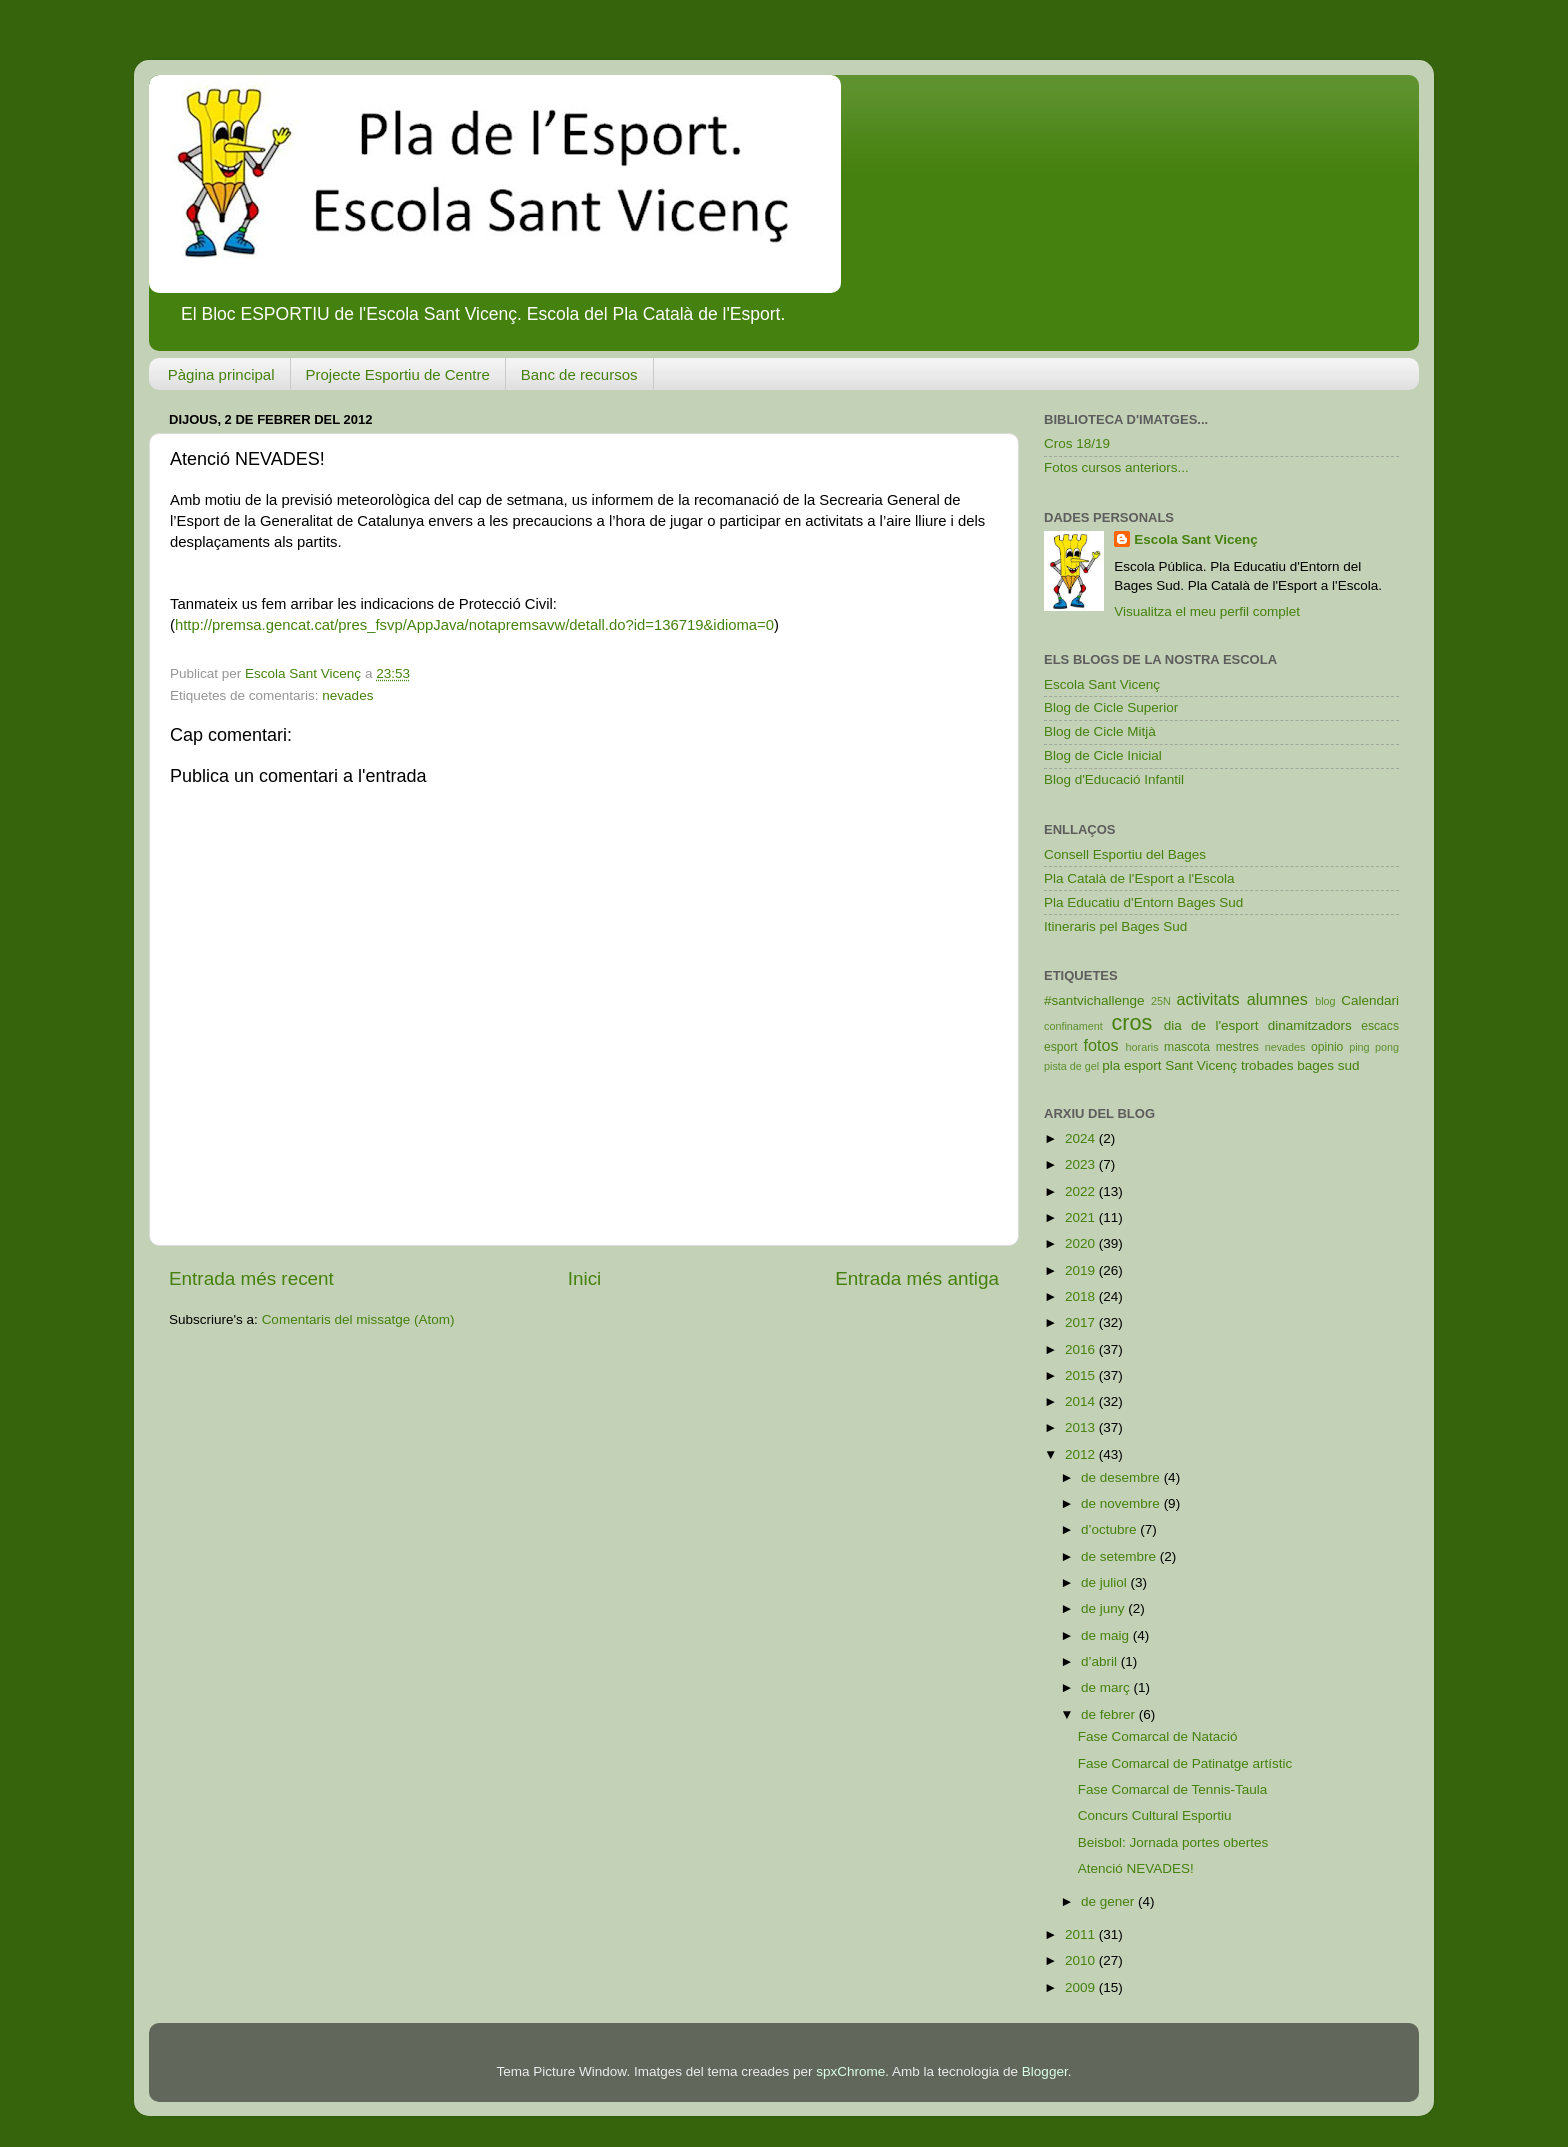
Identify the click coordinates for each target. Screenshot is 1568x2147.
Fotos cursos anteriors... (1116, 467)
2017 (1082, 1322)
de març (1107, 1687)
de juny (1104, 1608)
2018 (1082, 1296)
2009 (1082, 1987)
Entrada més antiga (917, 1278)
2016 (1082, 1349)
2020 (1082, 1243)
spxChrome (850, 2071)
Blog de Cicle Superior (1111, 707)
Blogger (1045, 2071)
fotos (1101, 1045)
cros (1131, 1022)
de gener (1109, 1901)
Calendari (1370, 1000)
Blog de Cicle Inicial (1103, 755)
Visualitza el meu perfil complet (1207, 611)
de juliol (1106, 1582)
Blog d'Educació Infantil (1114, 779)
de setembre (1120, 1556)
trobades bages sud (1300, 1065)
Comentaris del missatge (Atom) (358, 1319)
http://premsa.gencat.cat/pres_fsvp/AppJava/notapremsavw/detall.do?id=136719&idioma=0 (474, 625)
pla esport (1131, 1065)
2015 (1082, 1375)
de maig (1107, 1635)
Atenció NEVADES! (1136, 1868)
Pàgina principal (221, 374)
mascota (1187, 1047)
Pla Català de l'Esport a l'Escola (1139, 878)
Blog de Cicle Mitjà (1100, 731)
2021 (1082, 1217)
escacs (1380, 1026)
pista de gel (1071, 1066)
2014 (1082, 1401)
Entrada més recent (251, 1278)
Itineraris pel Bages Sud (1115, 926)
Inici (585, 1278)
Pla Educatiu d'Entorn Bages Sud (1143, 902)
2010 (1082, 1960)
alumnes (1277, 999)
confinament (1073, 1026)
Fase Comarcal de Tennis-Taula (1173, 1789)
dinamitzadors (1310, 1025)
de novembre (1122, 1503)
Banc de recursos (579, 374)
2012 (1082, 1454)
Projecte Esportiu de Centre (398, 374)
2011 (1082, 1934)
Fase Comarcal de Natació (1158, 1736)
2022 (1082, 1191)
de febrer (1110, 1714)
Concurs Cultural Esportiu (1155, 1815)
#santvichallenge (1094, 1000)
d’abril (1101, 1661)
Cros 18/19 (1077, 443)
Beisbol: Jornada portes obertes (1173, 1842)
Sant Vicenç (1201, 1065)
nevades (347, 695)
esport (1061, 1047)
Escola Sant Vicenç (1196, 539)
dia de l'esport (1211, 1025)
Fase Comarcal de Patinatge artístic (1185, 1763)
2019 (1082, 1270)
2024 (1082, 1138)
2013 (1082, 1427)
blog (1325, 1001)
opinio (1327, 1047)
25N (1161, 1001)
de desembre (1122, 1477)
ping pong (1374, 1047)
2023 (1082, 1164)
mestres (1237, 1047)
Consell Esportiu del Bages (1125, 854)
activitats (1208, 999)
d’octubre (1110, 1529)
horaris (1142, 1047)
